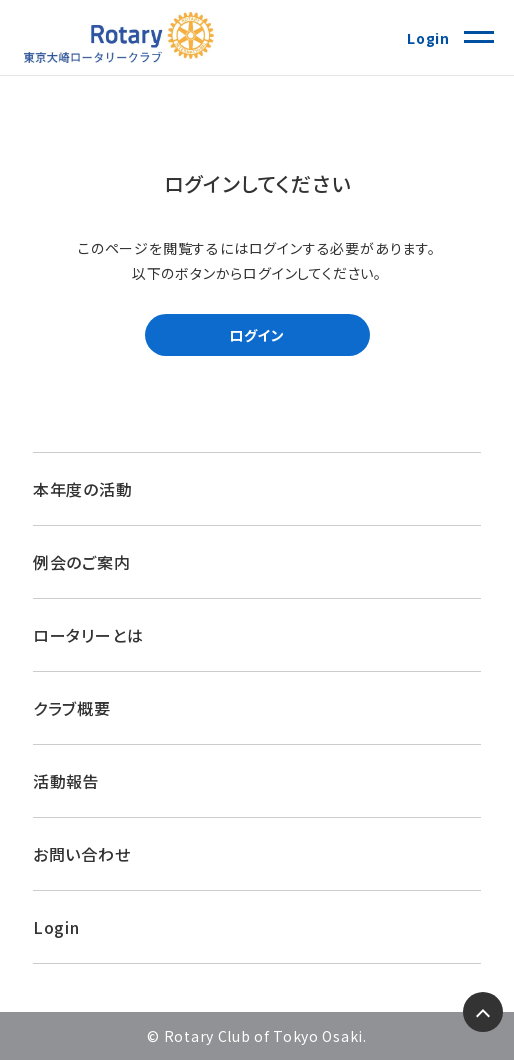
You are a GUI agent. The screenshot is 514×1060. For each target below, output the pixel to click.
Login (428, 38)
